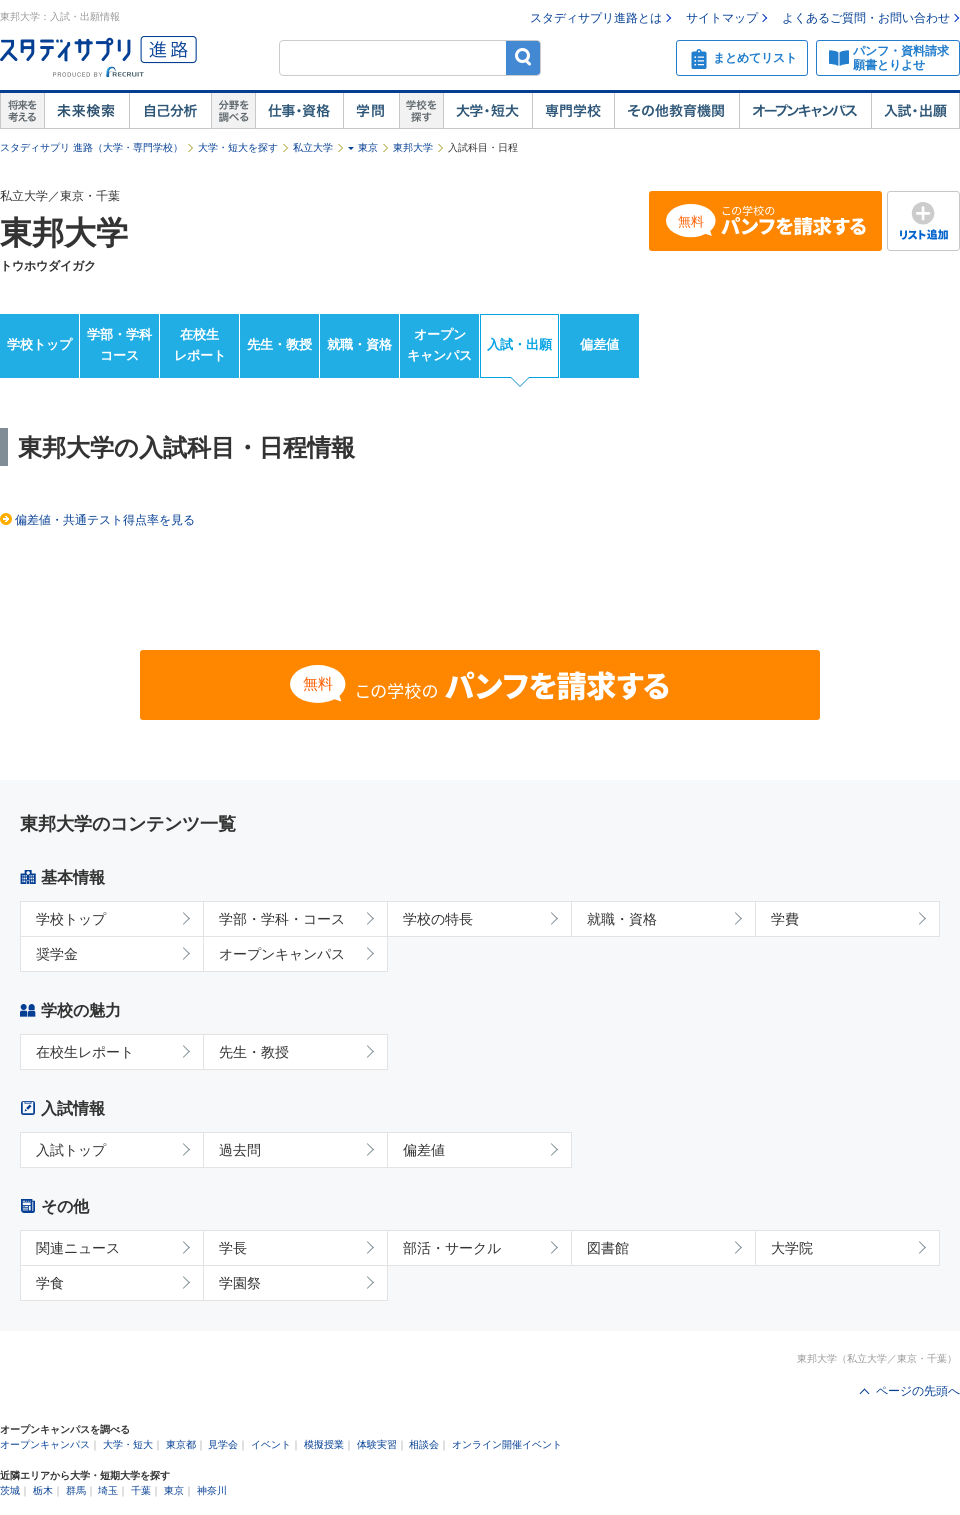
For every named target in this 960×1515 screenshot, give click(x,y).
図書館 (608, 1248)
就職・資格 (359, 344)
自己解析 (170, 111)
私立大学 (313, 147)
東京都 (181, 1444)
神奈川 (212, 1490)
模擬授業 (324, 1444)
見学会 (223, 1444)
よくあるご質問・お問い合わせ (866, 18)
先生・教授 (279, 344)
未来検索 (86, 111)
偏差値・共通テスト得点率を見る (105, 520)
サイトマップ (722, 18)
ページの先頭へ (918, 1391)
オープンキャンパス (805, 111)
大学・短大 (487, 111)
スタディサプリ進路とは (596, 18)
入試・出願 (915, 111)
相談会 (424, 1444)
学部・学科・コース (282, 919)
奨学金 (57, 954)
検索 (523, 57)
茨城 (10, 1490)
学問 (371, 111)
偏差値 (599, 344)
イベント (271, 1444)
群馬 (76, 1490)
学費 (785, 919)
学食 (50, 1283)
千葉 (141, 1490)
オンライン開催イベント (507, 1444)
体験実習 (377, 1444)
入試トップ (71, 1150)
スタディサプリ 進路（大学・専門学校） (91, 147)
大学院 (792, 1248)
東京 (368, 147)
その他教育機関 (676, 111)
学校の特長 (438, 919)
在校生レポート (200, 345)
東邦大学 (413, 147)
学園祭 (240, 1283)
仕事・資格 (299, 111)
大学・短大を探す (238, 147)
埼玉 (108, 1490)
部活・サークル (452, 1248)
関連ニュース (78, 1248)
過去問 (240, 1150)
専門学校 (573, 111)
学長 (233, 1248)
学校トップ (39, 344)
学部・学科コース (119, 345)
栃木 (43, 1490)
